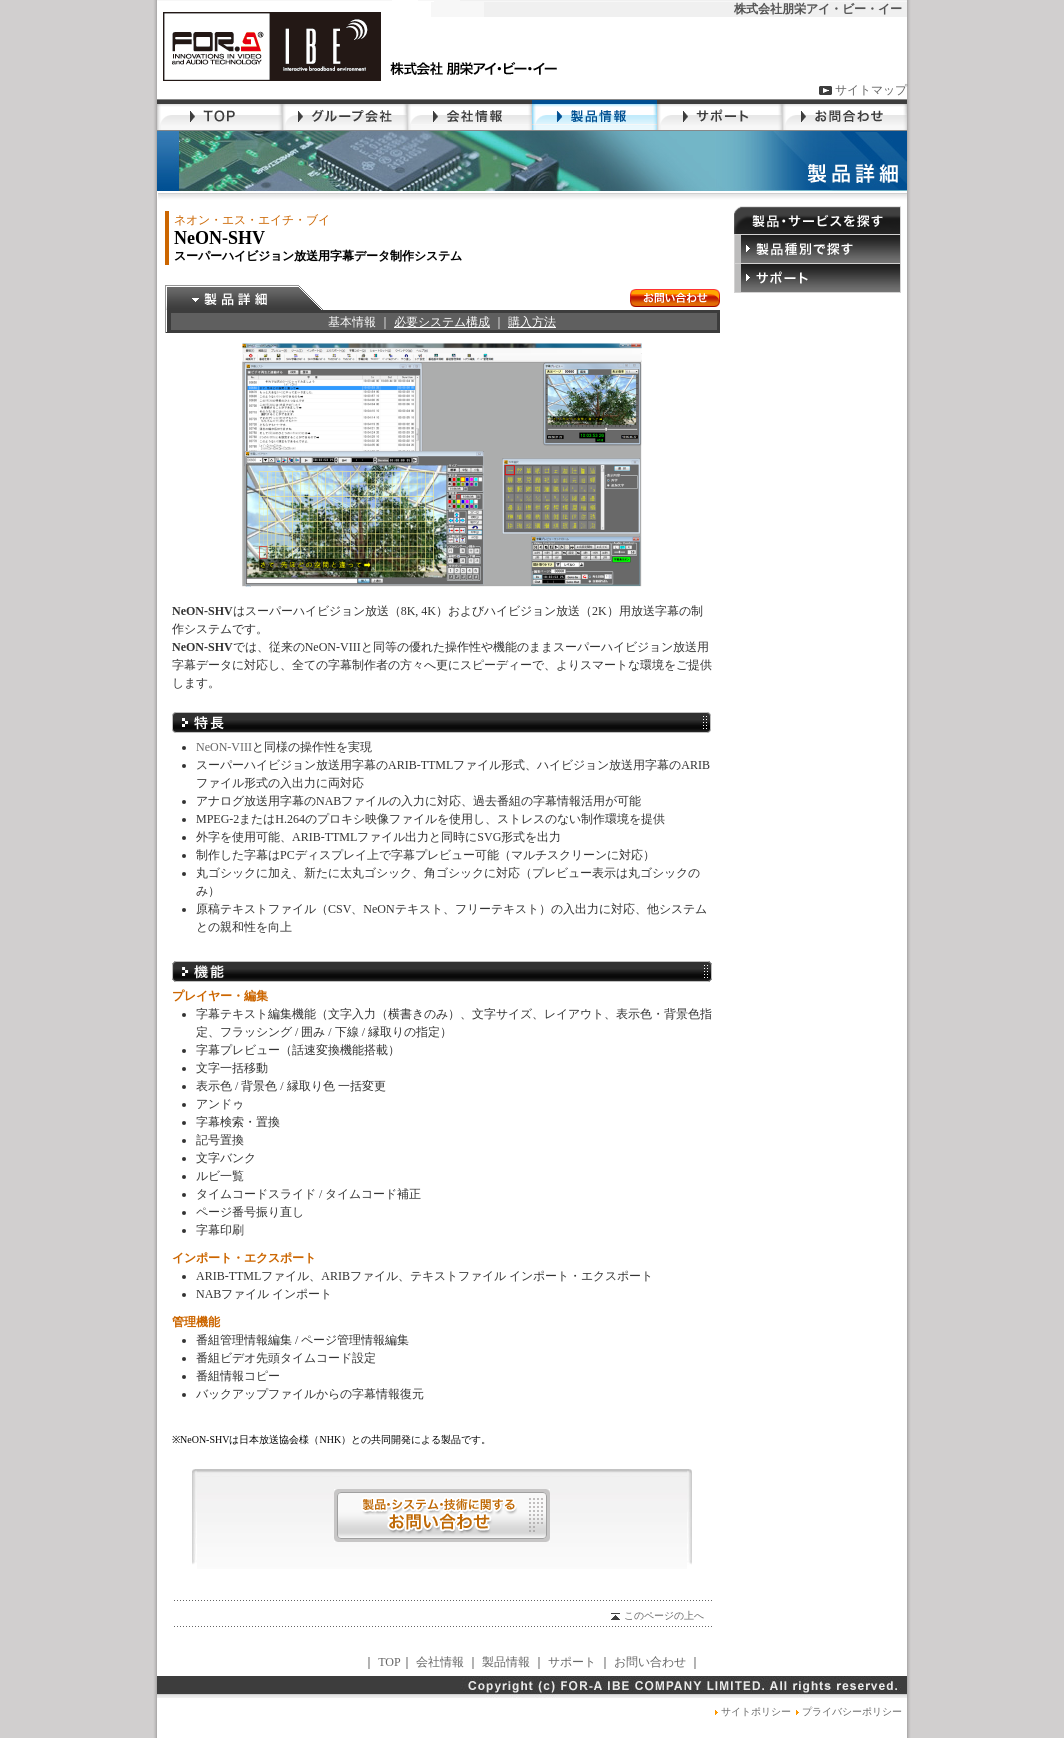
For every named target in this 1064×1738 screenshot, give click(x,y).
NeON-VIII (224, 747)
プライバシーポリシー (846, 1711)
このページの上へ (656, 1615)
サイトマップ (862, 90)
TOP (389, 1662)
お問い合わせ (650, 1662)
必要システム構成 (442, 322)
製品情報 (506, 1662)
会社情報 (440, 1662)
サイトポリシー (750, 1711)
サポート (572, 1662)
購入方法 (532, 322)
